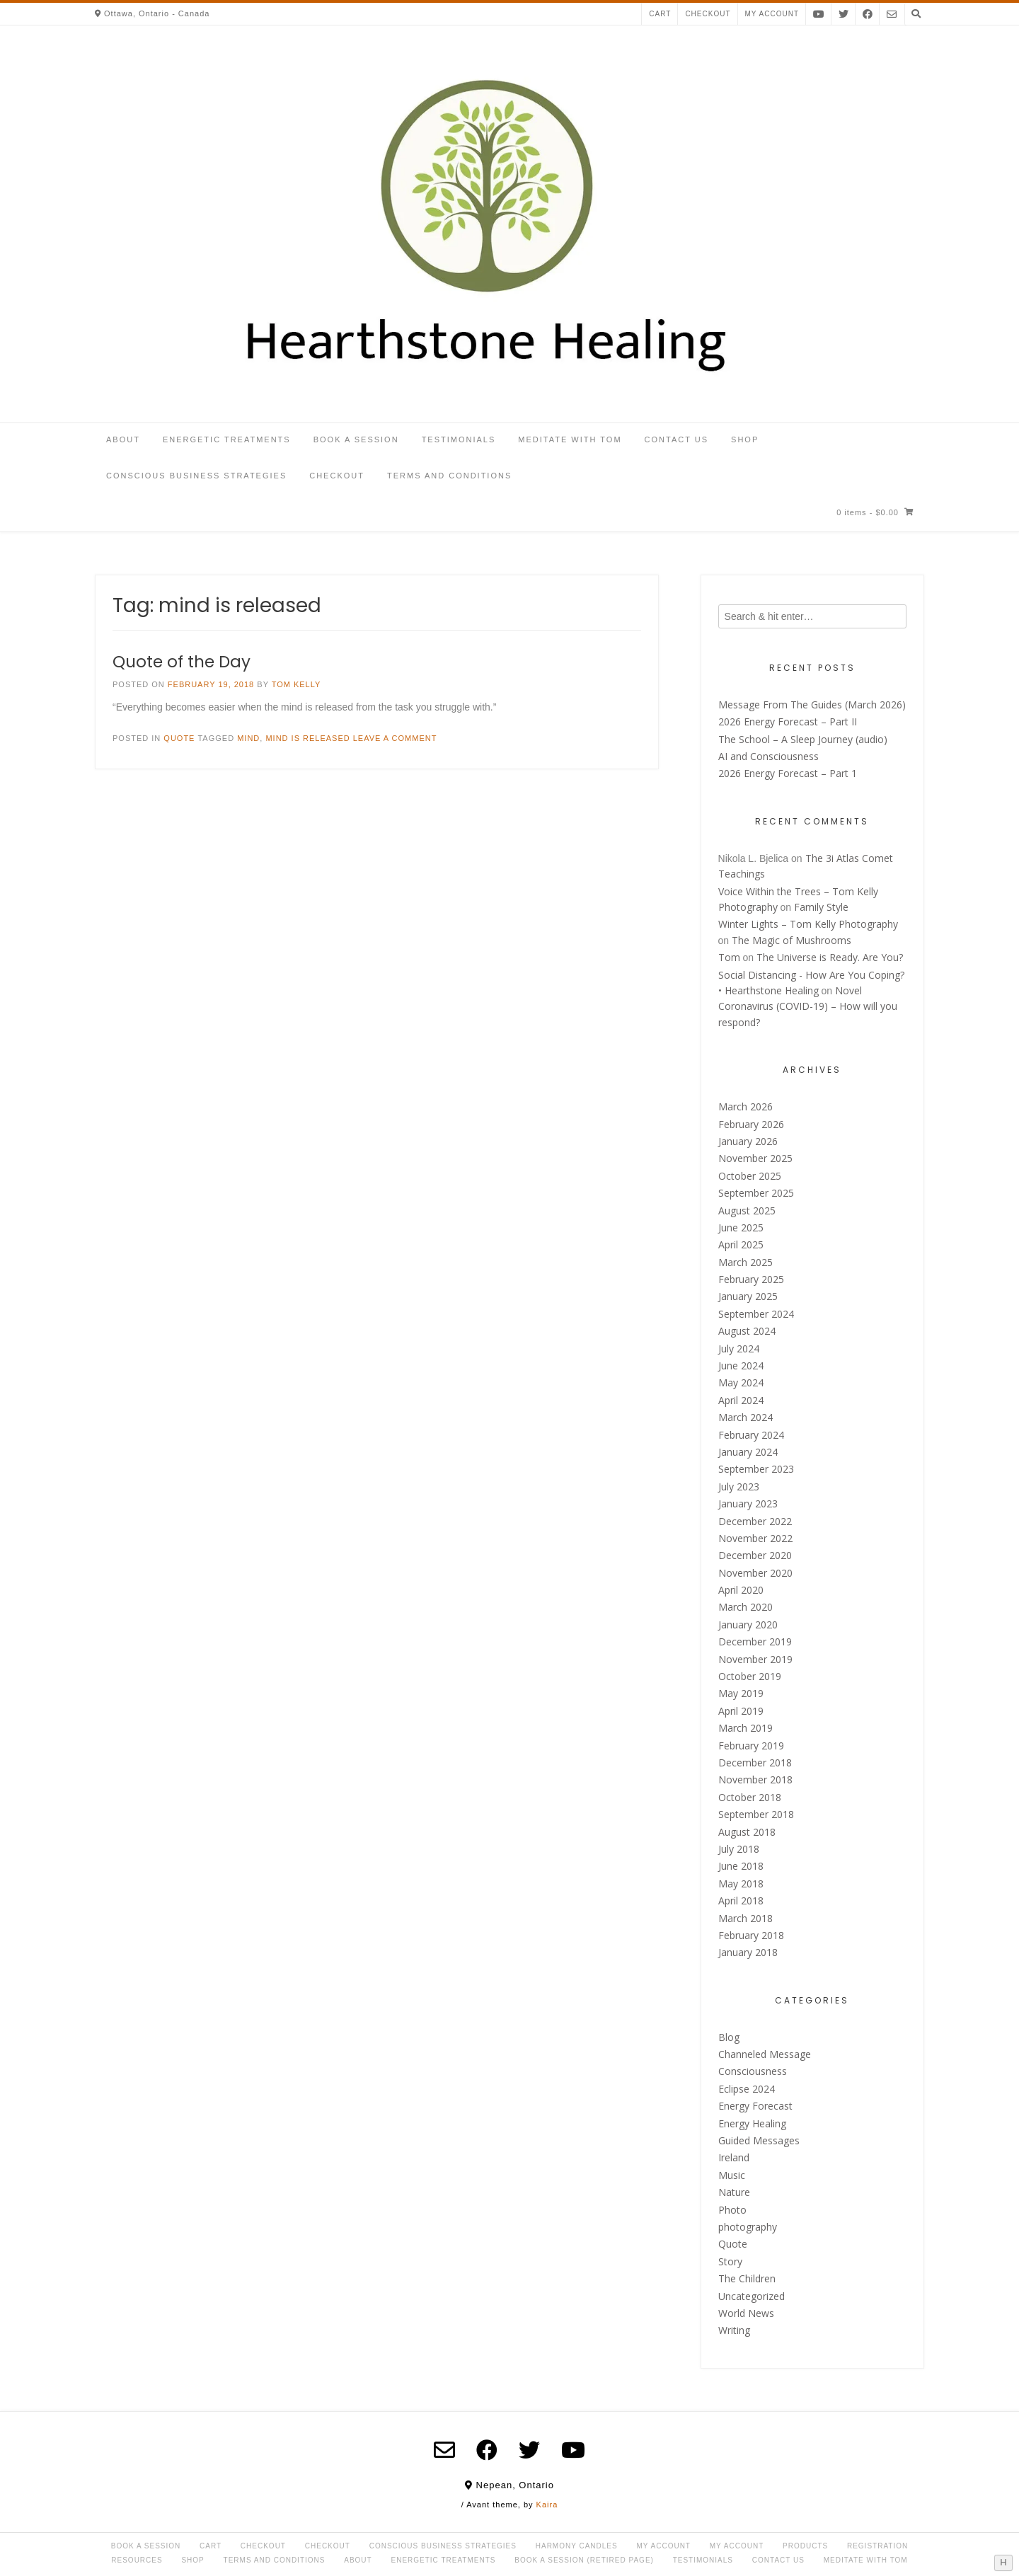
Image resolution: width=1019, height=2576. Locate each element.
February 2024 (751, 1435)
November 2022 (755, 1538)
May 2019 (741, 1693)
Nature (734, 2192)
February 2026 (751, 1124)
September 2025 (756, 1193)
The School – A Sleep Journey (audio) (802, 739)
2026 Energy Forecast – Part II (787, 721)
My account (772, 14)
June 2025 (741, 1227)
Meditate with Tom (569, 439)
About (123, 439)
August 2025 (747, 1210)
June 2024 (741, 1365)
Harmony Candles (577, 2546)
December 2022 (755, 1521)
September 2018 (756, 1814)
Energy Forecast (755, 2105)
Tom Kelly (296, 684)
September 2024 (756, 1314)
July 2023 (738, 1486)
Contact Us (677, 439)
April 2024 (741, 1400)
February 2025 (751, 1279)
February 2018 (751, 1935)
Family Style (821, 907)
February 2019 (751, 1745)
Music (731, 2175)
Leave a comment (395, 738)
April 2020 (741, 1590)
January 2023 (748, 1503)
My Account (663, 2546)
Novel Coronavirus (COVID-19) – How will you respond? (807, 1006)
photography (747, 2226)
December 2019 (755, 1641)
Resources (136, 2560)
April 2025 (741, 1244)
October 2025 (749, 1176)
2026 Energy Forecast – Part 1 (787, 773)
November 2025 (755, 1158)
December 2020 (755, 1555)
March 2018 (745, 1918)
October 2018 (749, 1797)
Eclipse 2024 (746, 2088)
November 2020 (755, 1573)
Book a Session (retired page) (584, 2560)
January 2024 (748, 1452)
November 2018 (755, 1779)
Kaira (547, 2504)
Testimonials (459, 439)
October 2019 (749, 1676)
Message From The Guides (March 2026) (812, 704)
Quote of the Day (182, 661)
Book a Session (356, 439)
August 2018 (747, 1832)
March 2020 (745, 1607)
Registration (877, 2546)
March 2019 (745, 1728)
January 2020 (748, 1624)
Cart (660, 14)
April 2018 (741, 1900)
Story (730, 2261)
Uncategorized (751, 2296)
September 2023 (756, 1469)
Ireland (733, 2157)
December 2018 (755, 1762)
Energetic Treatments (227, 439)
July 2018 (738, 1849)
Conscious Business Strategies (196, 475)
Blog (728, 2037)
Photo (732, 2209)
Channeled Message (764, 2054)
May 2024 (741, 1382)
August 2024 (747, 1331)
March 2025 (745, 1262)
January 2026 (748, 1141)
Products (805, 2546)
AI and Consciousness (768, 756)
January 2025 (748, 1296)
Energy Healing (752, 2123)
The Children (747, 2278)
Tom (729, 957)
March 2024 (745, 1417)
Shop (745, 439)
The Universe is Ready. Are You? (829, 957)
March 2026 (745, 1106)
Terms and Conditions (449, 475)
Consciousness (752, 2071)
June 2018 (741, 1866)
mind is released (307, 738)
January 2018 (748, 1952)
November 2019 (755, 1659)
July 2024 (738, 1348)
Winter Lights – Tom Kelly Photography (808, 924)
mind (248, 738)
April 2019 (741, 1711)
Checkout (707, 14)
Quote (179, 738)
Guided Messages (759, 2140)
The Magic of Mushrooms (791, 940)
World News (746, 2313)
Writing (734, 2330)
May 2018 (741, 1883)
